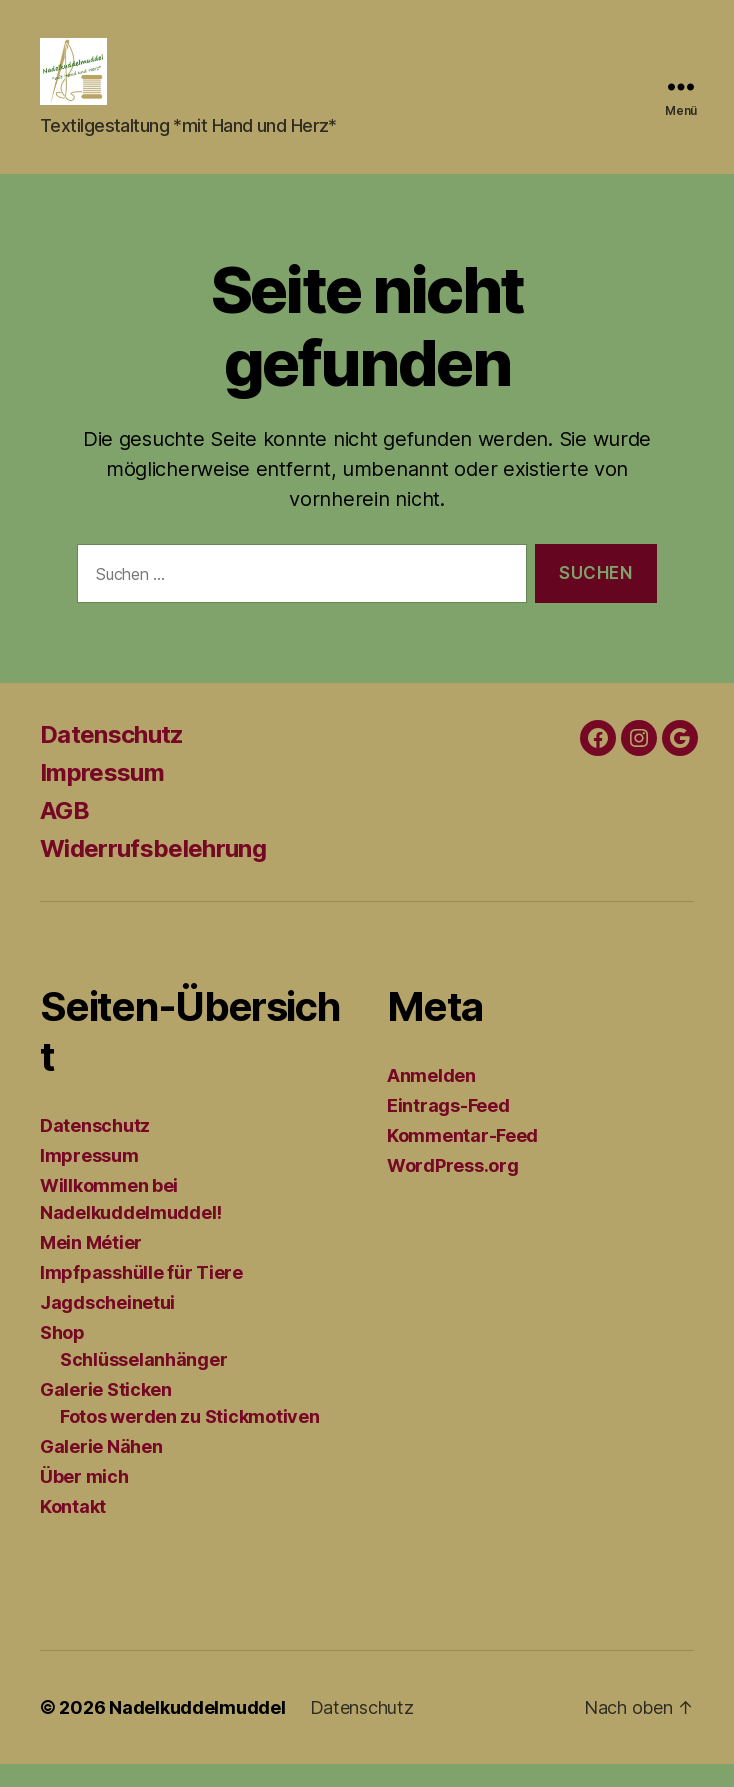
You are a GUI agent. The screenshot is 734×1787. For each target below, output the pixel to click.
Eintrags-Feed (448, 1128)
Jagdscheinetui (107, 1325)
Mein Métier (91, 1265)
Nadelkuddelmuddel (197, 1730)
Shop (62, 1355)
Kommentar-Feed (462, 1158)
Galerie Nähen (101, 1469)
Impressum (102, 795)
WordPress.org (453, 1188)
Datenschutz (112, 757)
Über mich (84, 1499)
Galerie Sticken (106, 1412)
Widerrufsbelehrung (153, 871)
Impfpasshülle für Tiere (141, 1295)
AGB (64, 833)
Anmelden (431, 1098)
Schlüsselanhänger (143, 1382)
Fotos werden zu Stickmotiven (189, 1439)
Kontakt (73, 1529)
